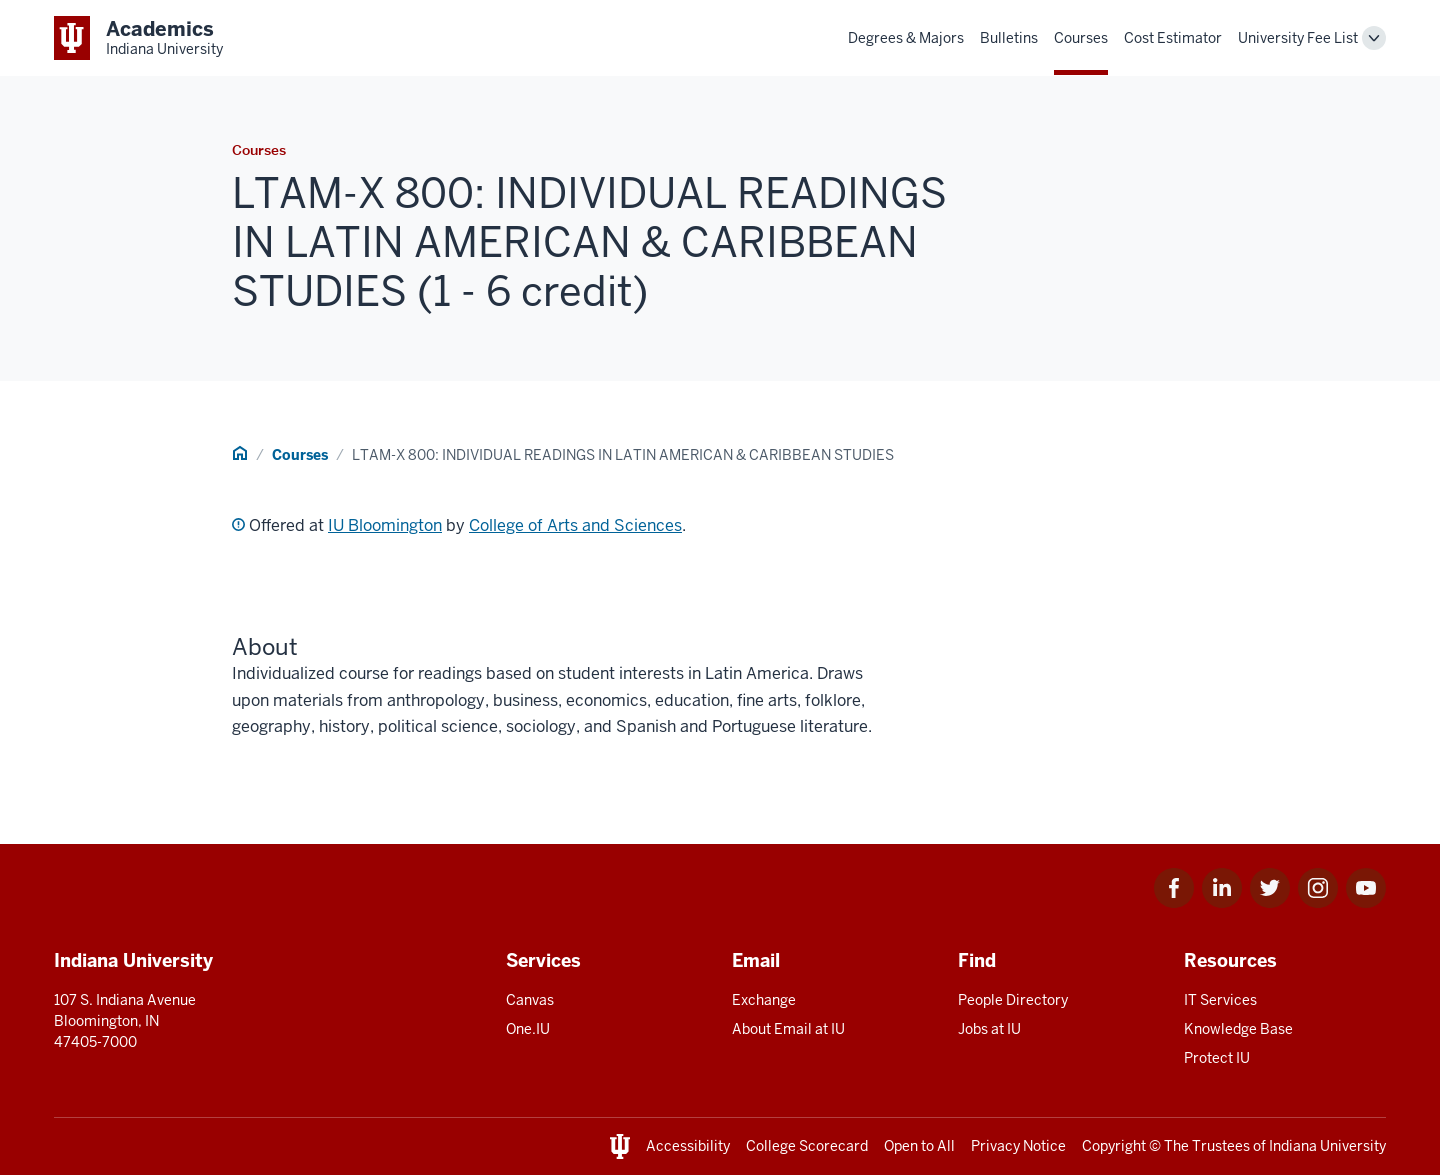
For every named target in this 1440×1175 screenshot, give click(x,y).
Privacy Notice (1018, 1146)
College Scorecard (807, 1146)
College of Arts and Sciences (575, 525)
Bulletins (1009, 38)
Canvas (530, 1000)
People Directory (1013, 1000)
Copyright (1114, 1146)
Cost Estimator (1173, 38)
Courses (1081, 38)
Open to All (919, 1146)
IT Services (1220, 1000)
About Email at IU (788, 1029)
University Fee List (1298, 38)
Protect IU (1217, 1058)
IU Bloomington (385, 525)
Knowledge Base (1238, 1029)
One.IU (528, 1029)
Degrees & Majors (906, 38)
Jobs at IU (989, 1029)
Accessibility (688, 1146)
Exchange (764, 1000)
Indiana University (1327, 1146)
